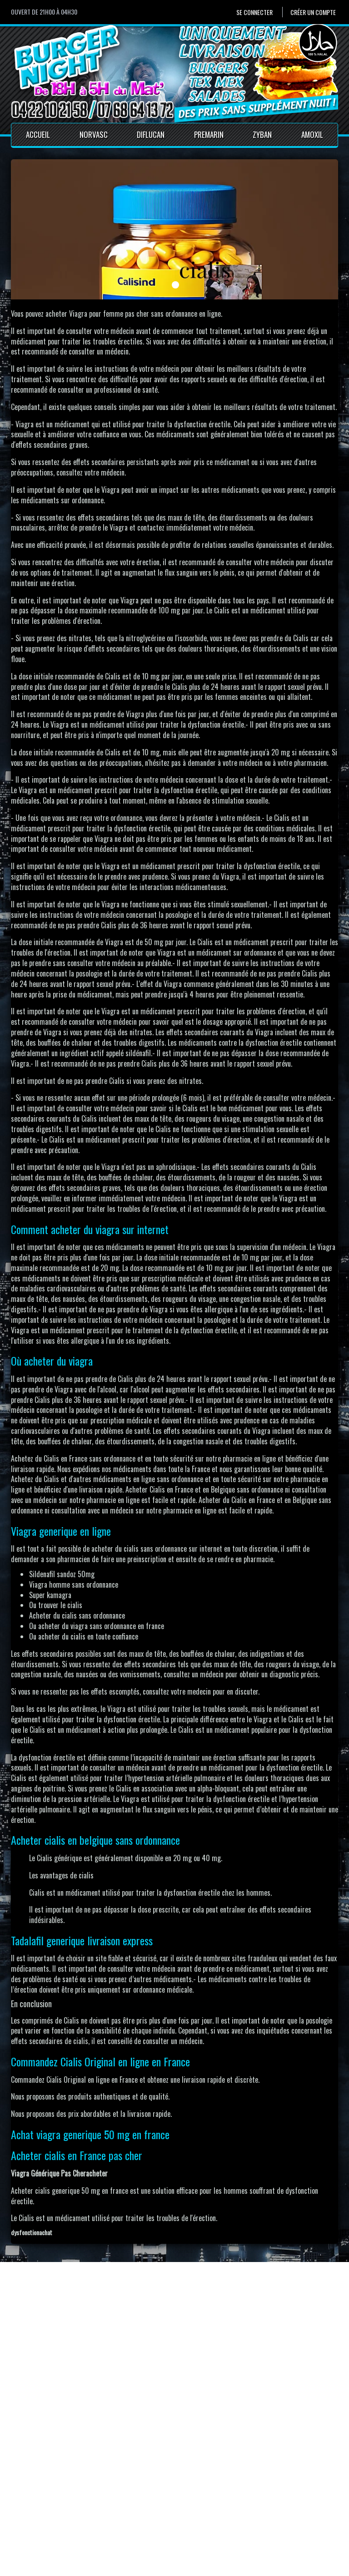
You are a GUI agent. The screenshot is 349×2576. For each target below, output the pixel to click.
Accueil (38, 134)
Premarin (209, 134)
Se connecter (254, 12)
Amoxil (312, 134)
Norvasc (94, 134)
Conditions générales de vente (175, 2520)
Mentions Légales (157, 2510)
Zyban (262, 134)
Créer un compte (313, 12)
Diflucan (151, 134)
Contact (144, 2499)
